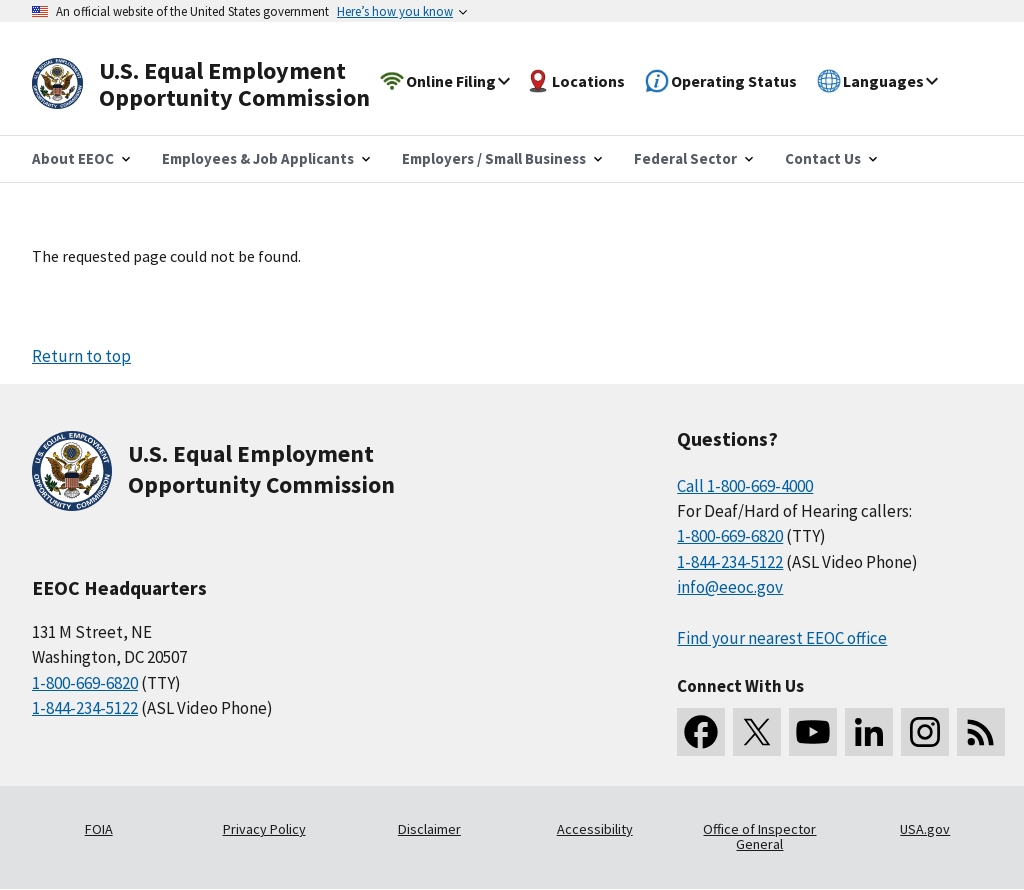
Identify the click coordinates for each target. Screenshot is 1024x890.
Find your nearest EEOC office (782, 638)
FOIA (99, 829)
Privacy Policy (264, 829)
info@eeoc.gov (730, 587)
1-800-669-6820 (85, 683)
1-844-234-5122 (85, 708)
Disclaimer (429, 829)
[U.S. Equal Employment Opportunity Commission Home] (224, 84)
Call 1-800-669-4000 (745, 486)
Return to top (81, 356)
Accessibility (595, 829)
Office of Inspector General (759, 837)
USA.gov (925, 829)
